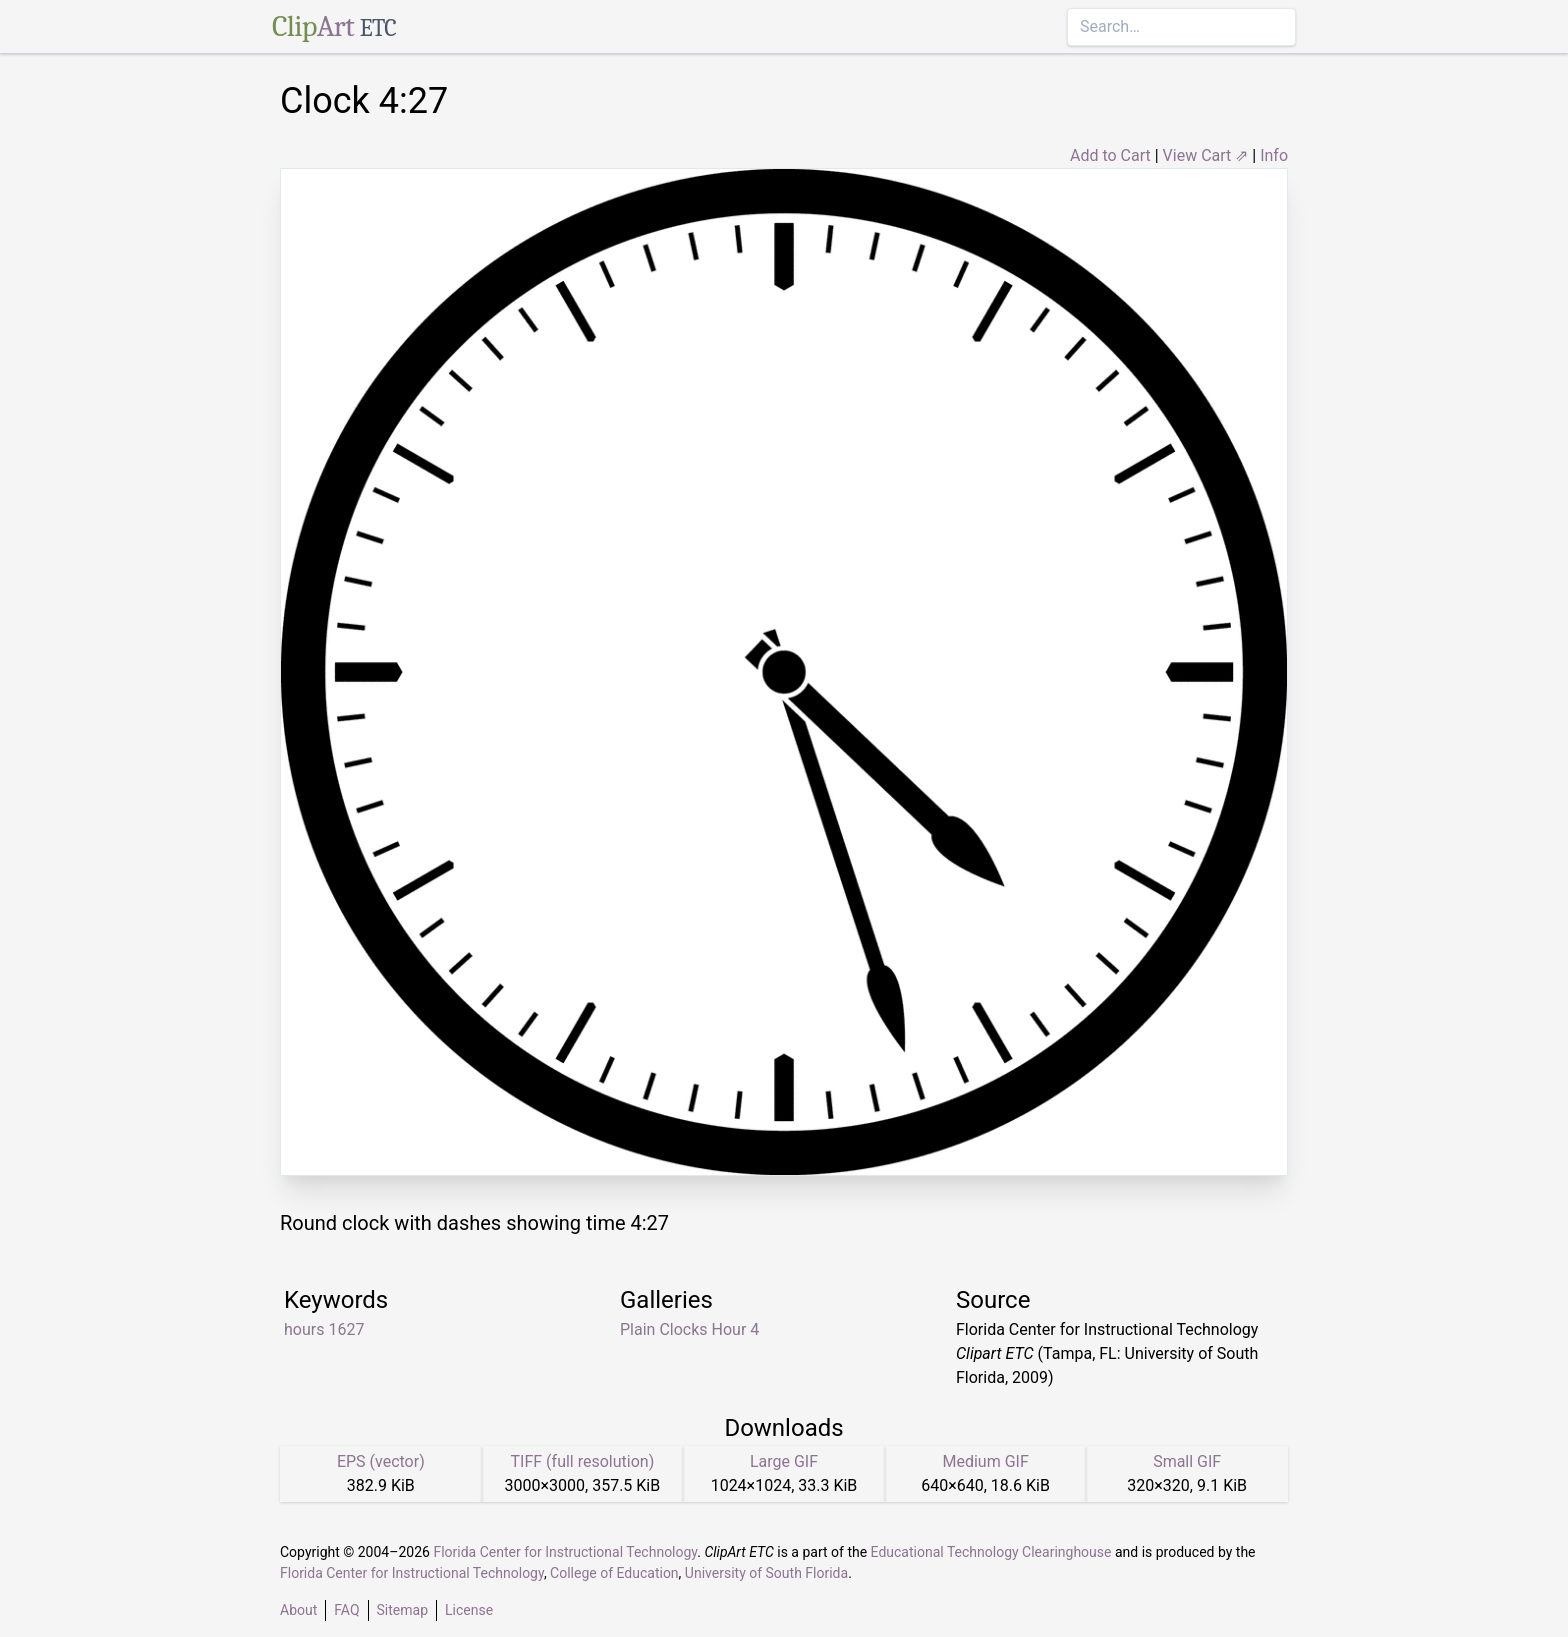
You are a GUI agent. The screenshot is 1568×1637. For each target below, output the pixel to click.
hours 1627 (324, 1329)
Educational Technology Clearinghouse (991, 1552)
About (298, 1610)
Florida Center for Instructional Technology (565, 1552)
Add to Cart (1110, 155)
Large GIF (784, 1461)
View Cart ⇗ (1206, 155)
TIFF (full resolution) (583, 1461)
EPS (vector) (381, 1461)
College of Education (614, 1573)
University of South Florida (766, 1573)
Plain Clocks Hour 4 (689, 1329)
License (469, 1610)
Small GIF (1187, 1461)
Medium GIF (985, 1461)
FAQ (346, 1610)
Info (1274, 155)
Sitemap (402, 1610)
